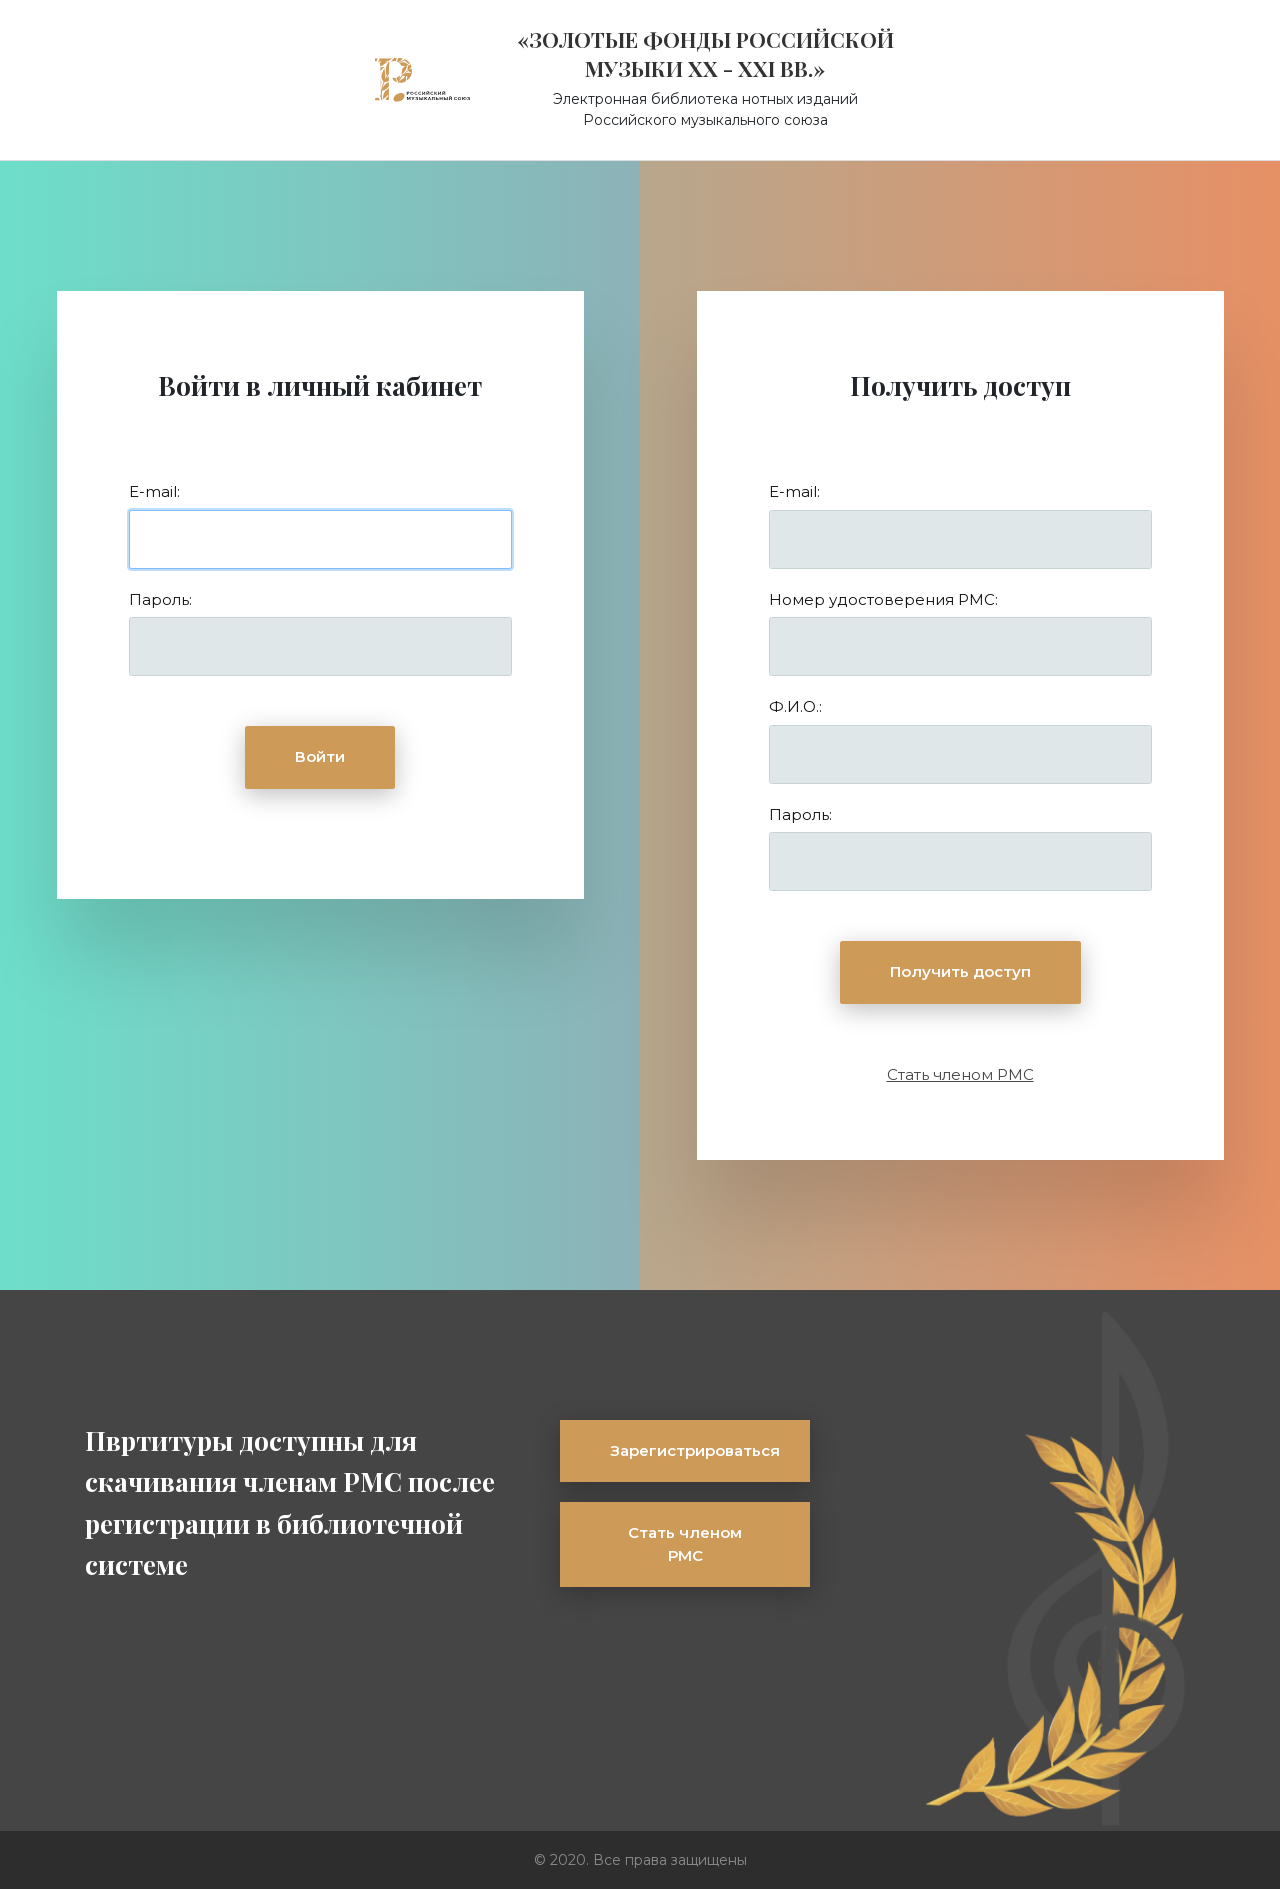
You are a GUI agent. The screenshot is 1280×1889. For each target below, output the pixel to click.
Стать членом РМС (960, 1074)
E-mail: (154, 491)
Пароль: (160, 599)
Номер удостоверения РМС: (883, 599)
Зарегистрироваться (695, 1450)
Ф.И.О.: (795, 706)
